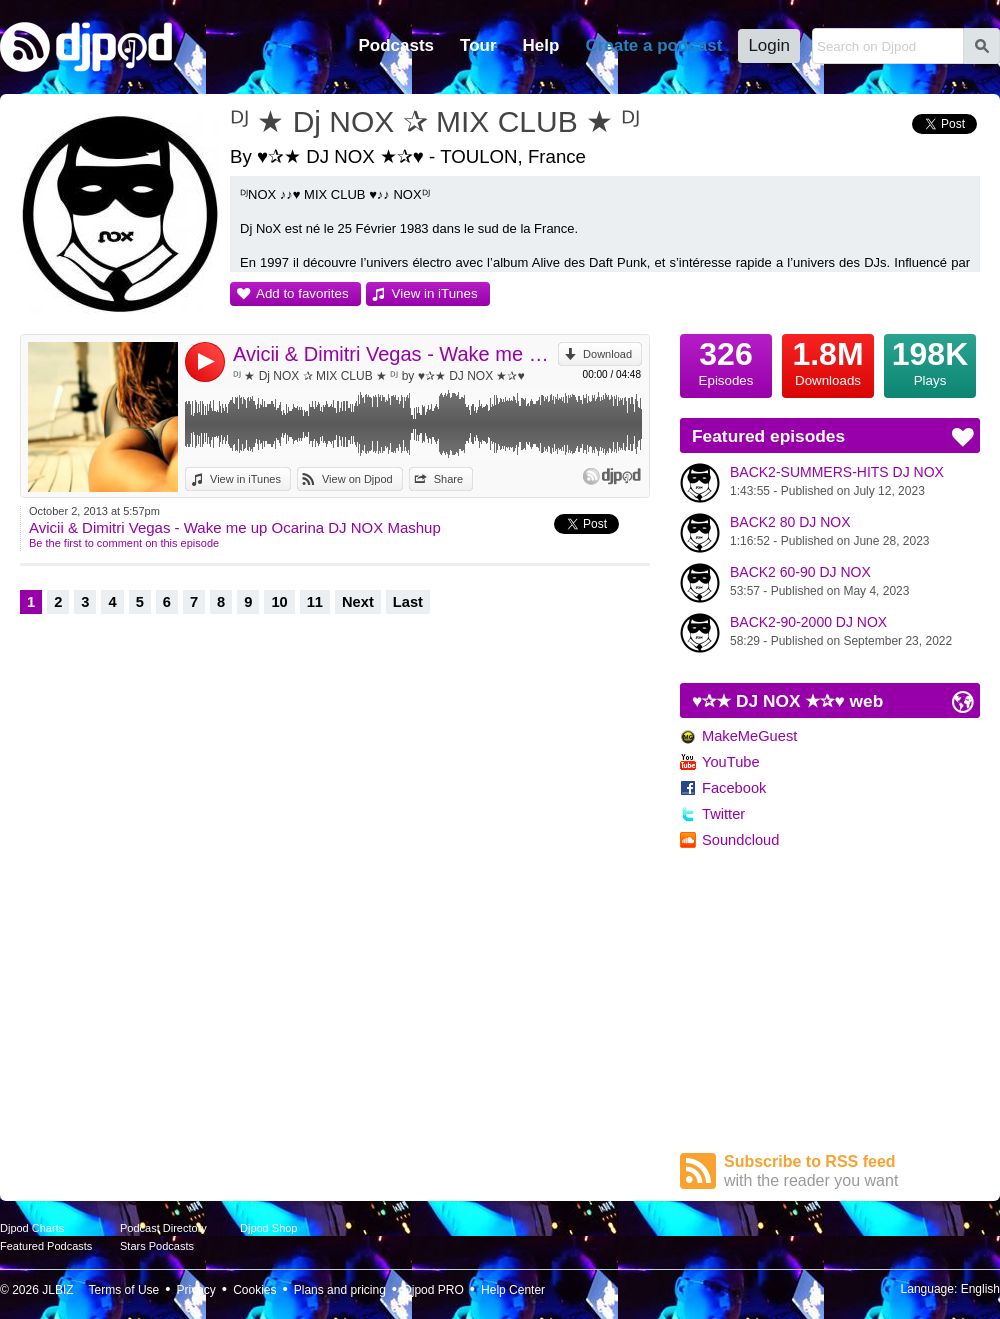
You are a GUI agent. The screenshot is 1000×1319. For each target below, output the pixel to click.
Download (607, 354)
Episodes (726, 361)
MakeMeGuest (749, 736)
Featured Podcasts (46, 1246)
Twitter (723, 814)
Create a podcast (653, 45)
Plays (930, 361)
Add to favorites (302, 293)
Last (408, 602)
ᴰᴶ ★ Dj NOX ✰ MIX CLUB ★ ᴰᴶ (435, 121)
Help (541, 45)
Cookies (254, 1290)
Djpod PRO (433, 1290)
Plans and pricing (340, 1290)
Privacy (196, 1290)
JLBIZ (57, 1290)
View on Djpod (357, 479)
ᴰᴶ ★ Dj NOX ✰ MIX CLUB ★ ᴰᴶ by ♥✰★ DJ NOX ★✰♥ (379, 376)
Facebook (734, 788)
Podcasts (396, 45)
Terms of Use (124, 1290)
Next (358, 602)
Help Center (513, 1290)
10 (279, 602)
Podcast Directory (163, 1228)
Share (448, 479)
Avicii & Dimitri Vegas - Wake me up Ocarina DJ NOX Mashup (395, 354)
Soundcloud (740, 840)
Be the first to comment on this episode (124, 543)
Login (769, 45)
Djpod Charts (32, 1228)
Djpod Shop (269, 1228)
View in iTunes (435, 293)
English (980, 1289)
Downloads (828, 361)
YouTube (731, 762)
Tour (478, 45)
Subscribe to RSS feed (852, 1171)
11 (315, 602)
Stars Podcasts (157, 1246)
